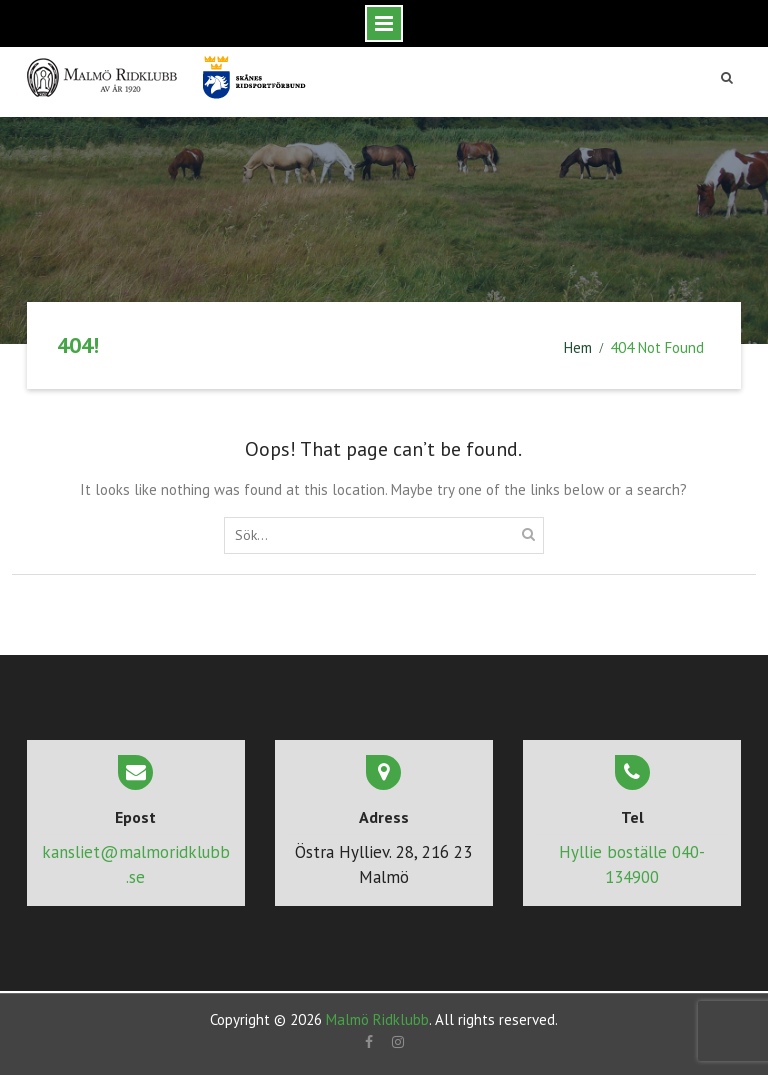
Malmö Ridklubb (377, 1019)
